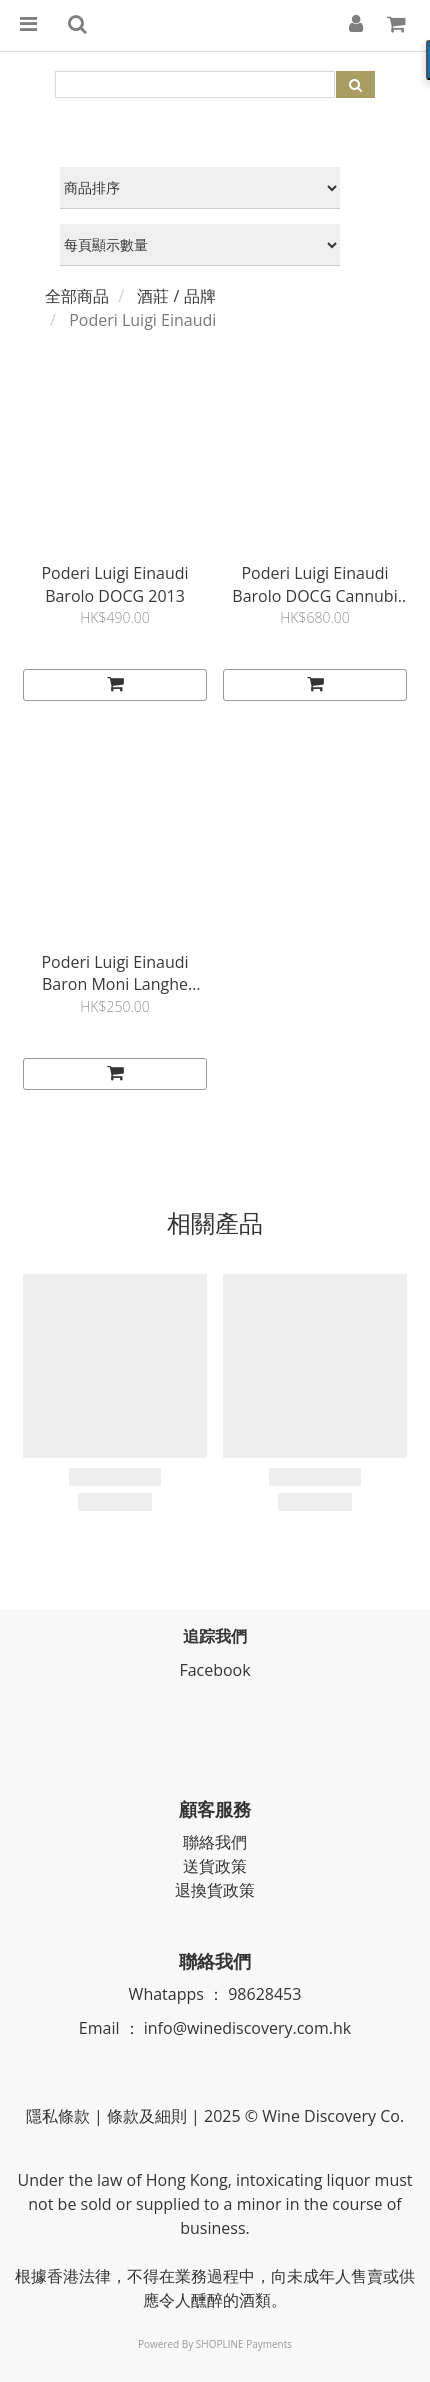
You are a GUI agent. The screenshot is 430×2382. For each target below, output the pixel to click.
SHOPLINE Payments (244, 2344)
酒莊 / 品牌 (176, 296)
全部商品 (77, 296)
